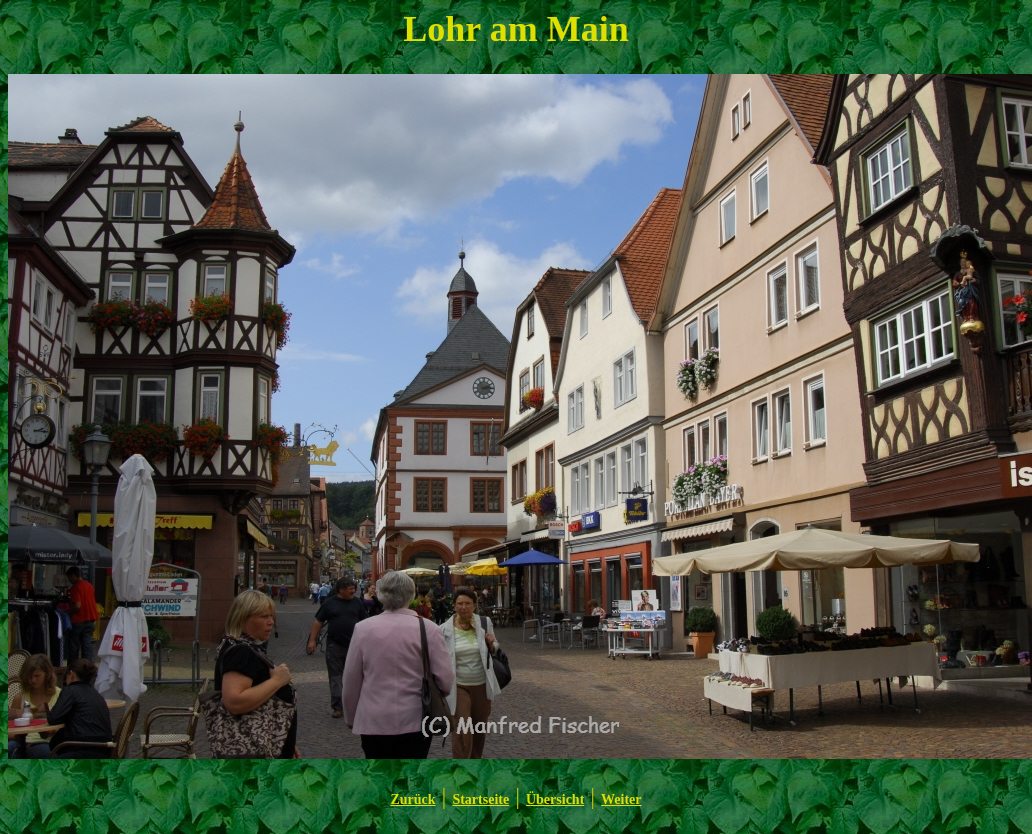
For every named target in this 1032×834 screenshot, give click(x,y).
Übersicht (555, 799)
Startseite (480, 799)
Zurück (412, 799)
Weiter (621, 799)
